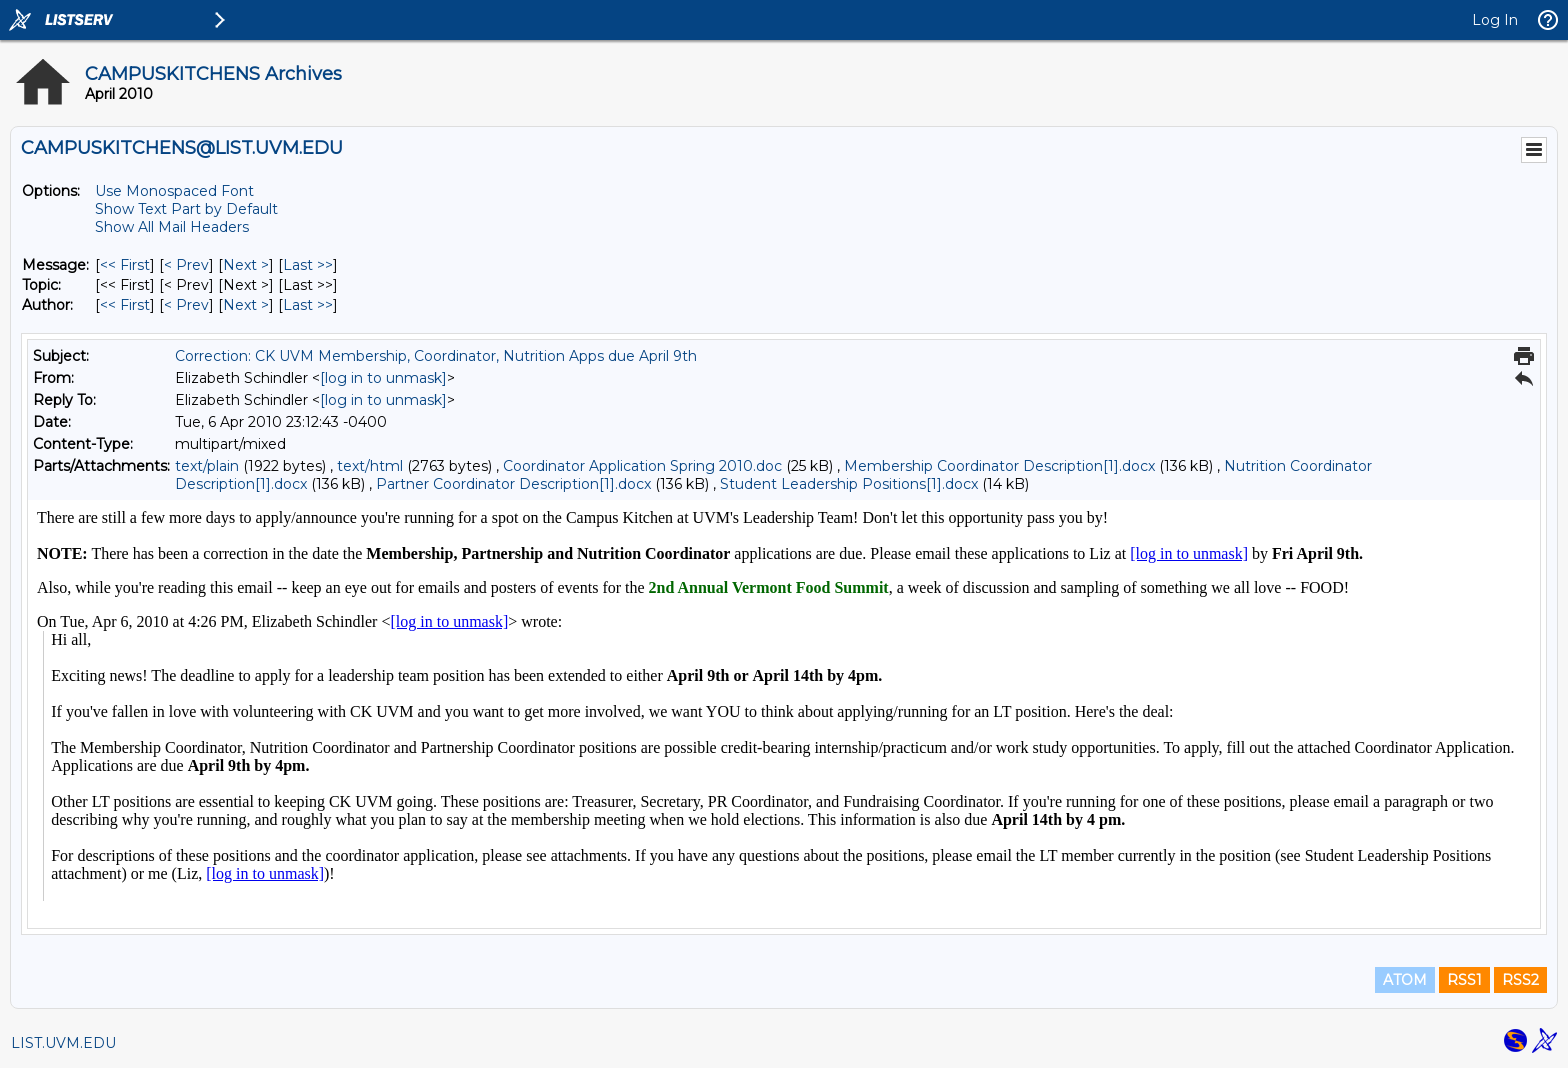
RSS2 (1520, 980)
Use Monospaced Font (174, 191)
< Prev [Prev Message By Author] (186, 305)
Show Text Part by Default (186, 209)
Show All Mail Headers (172, 227)
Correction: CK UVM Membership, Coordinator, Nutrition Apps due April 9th (436, 356)
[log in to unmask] (383, 378)
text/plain (207, 466)
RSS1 (1464, 980)
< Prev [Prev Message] (186, 265)
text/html (370, 466)
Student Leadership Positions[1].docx (849, 484)
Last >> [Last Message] (308, 265)
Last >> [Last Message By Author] (308, 305)
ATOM (1405, 980)
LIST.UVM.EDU (63, 1043)
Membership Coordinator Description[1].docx (999, 466)
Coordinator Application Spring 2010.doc (642, 466)
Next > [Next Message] (246, 265)
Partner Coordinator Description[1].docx (513, 484)
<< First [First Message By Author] (125, 305)
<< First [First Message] (125, 265)
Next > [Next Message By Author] (246, 305)
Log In (1495, 20)
